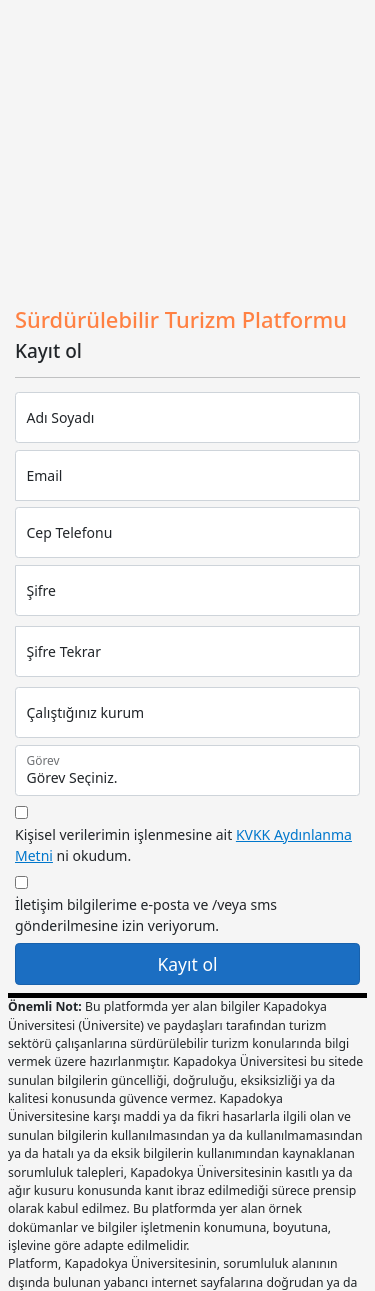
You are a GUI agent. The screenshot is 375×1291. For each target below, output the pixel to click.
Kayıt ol (187, 964)
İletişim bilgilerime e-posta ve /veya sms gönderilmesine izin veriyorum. (146, 915)
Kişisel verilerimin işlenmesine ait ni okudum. (183, 845)
